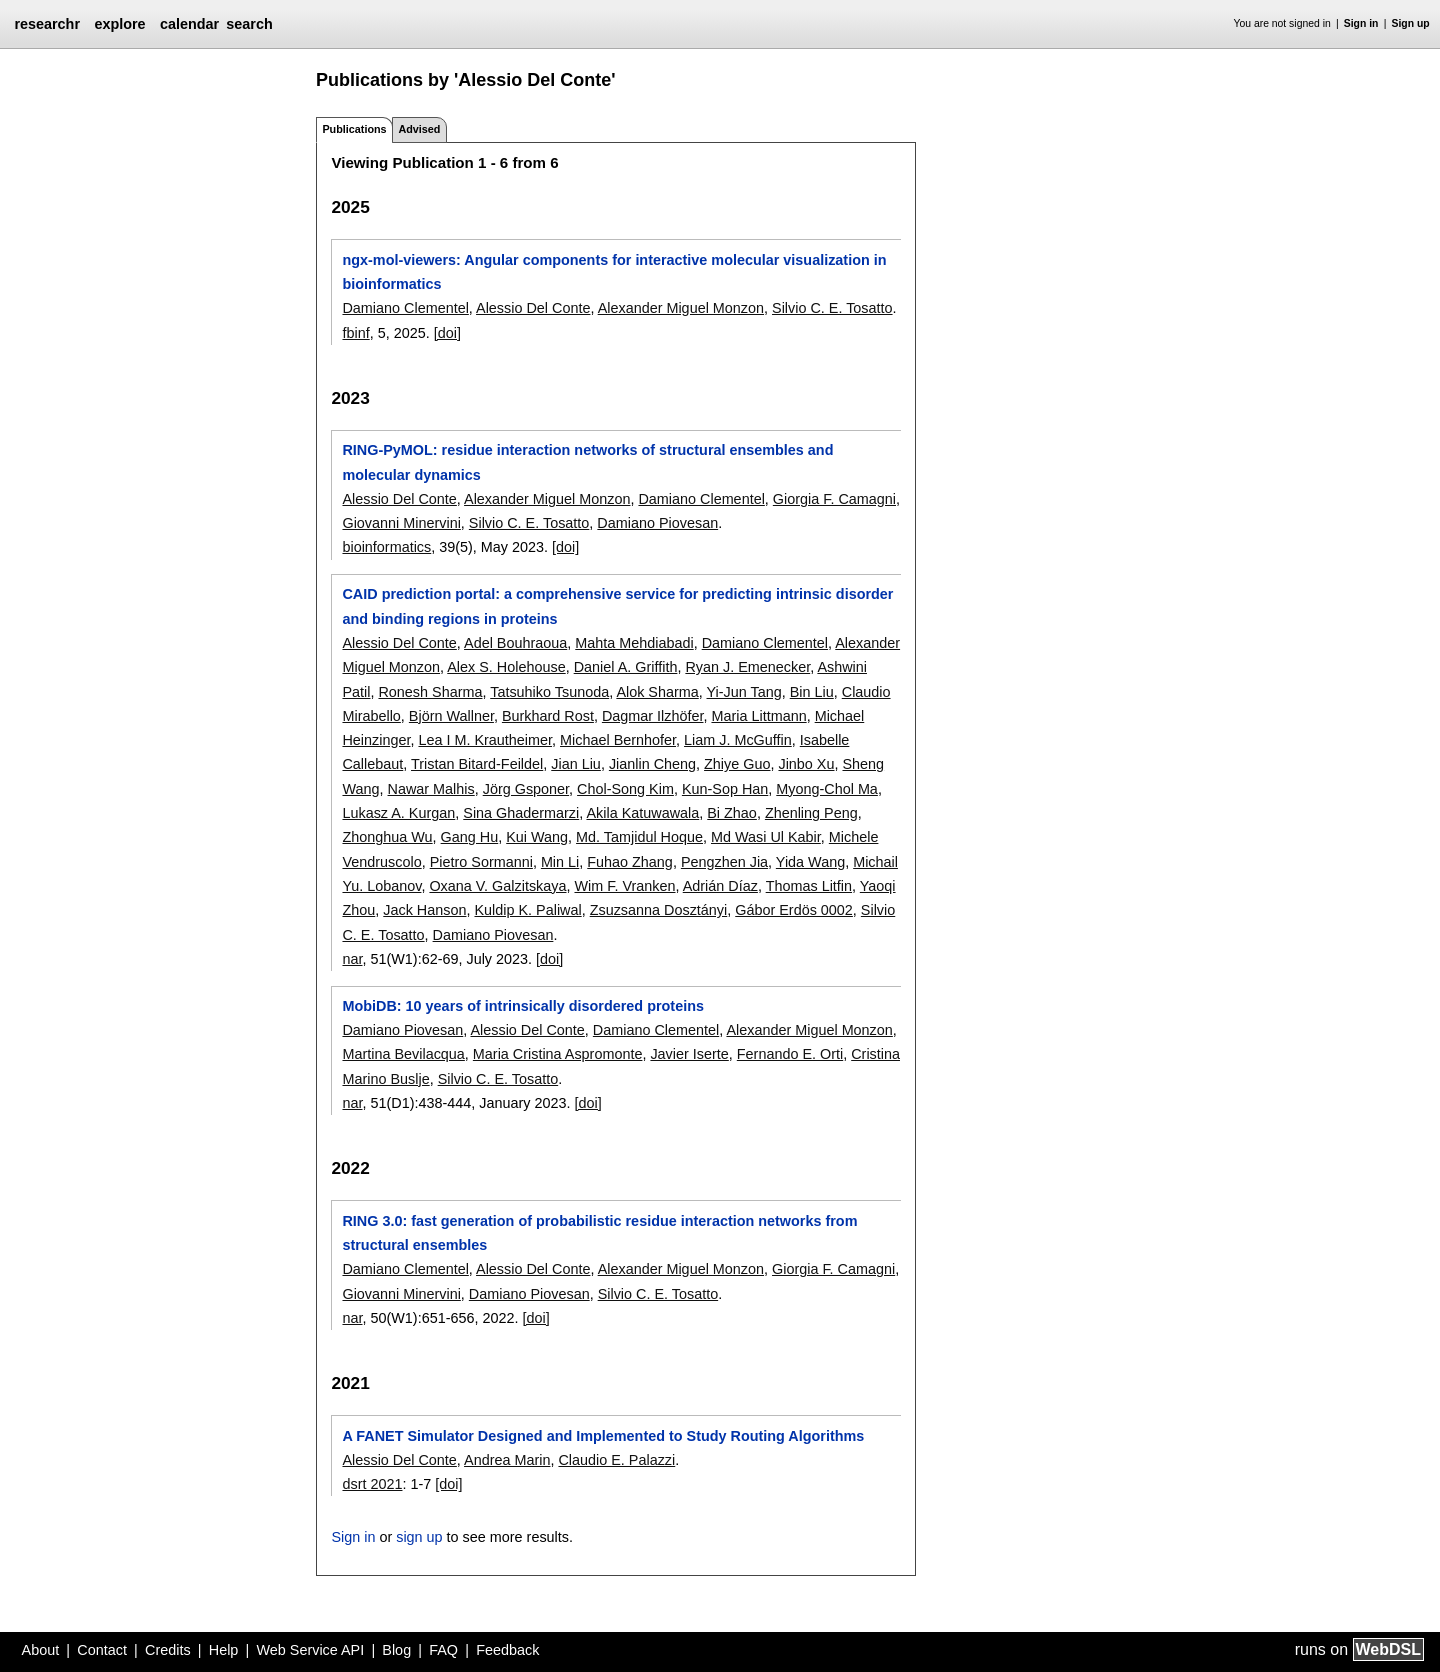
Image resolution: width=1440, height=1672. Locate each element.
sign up (419, 1537)
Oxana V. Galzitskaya (497, 886)
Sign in (1361, 23)
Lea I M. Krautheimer (485, 740)
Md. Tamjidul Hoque (639, 837)
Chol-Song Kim (625, 789)
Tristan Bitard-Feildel (477, 764)
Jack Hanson (424, 910)
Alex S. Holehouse (506, 667)
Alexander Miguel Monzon (681, 308)
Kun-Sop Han (725, 789)
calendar (189, 24)
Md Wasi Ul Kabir (766, 837)
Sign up (1411, 23)
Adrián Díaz (720, 886)
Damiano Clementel (405, 308)
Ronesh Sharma (430, 692)
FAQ (443, 1650)
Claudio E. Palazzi (616, 1460)
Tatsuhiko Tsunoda (549, 692)
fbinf (355, 333)
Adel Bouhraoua (515, 643)
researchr (47, 24)
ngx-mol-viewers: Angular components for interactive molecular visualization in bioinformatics (614, 272)
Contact (102, 1650)
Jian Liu (576, 764)
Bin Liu (812, 692)
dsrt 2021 (372, 1484)
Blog (396, 1650)
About (41, 1650)
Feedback (507, 1650)
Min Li (560, 862)
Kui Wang (537, 837)
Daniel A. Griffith (626, 667)
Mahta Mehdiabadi (634, 643)
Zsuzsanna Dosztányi (659, 910)
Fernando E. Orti (790, 1054)
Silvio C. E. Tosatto (832, 308)
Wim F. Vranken (624, 886)
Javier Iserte (689, 1054)
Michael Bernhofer (618, 740)
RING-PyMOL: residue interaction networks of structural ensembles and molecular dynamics (587, 462)
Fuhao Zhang (630, 862)
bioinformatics (386, 547)
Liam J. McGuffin (738, 740)
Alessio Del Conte (533, 308)
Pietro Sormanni (481, 862)
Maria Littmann (758, 716)
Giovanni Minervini (401, 523)
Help (224, 1650)
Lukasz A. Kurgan (398, 813)
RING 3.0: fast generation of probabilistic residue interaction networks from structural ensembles (599, 1233)
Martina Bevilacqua (403, 1054)
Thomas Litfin (809, 886)
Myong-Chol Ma (827, 789)
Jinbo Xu (806, 764)
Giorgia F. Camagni (834, 499)
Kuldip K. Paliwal (527, 910)
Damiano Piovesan (657, 523)
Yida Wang (810, 862)
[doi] (447, 333)
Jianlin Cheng (652, 764)
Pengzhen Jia (724, 862)
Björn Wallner (451, 716)
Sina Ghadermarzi (521, 813)
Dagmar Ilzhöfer (653, 716)
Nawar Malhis (431, 789)
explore (119, 24)
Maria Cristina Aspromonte (558, 1054)
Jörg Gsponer (526, 789)
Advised (419, 129)
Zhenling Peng (811, 813)
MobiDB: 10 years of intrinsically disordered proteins (522, 1006)
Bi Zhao (732, 813)
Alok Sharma (657, 692)
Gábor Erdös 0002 (794, 910)
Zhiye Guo (737, 764)
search (249, 24)
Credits (168, 1650)
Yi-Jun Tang (744, 692)
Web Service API (310, 1650)
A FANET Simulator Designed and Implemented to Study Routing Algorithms (603, 1436)
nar (352, 959)
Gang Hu (470, 837)
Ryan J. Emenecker (747, 667)
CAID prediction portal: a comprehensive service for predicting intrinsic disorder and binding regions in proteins (617, 606)
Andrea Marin (507, 1460)
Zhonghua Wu (387, 837)
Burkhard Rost (548, 716)
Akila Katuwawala (642, 813)
